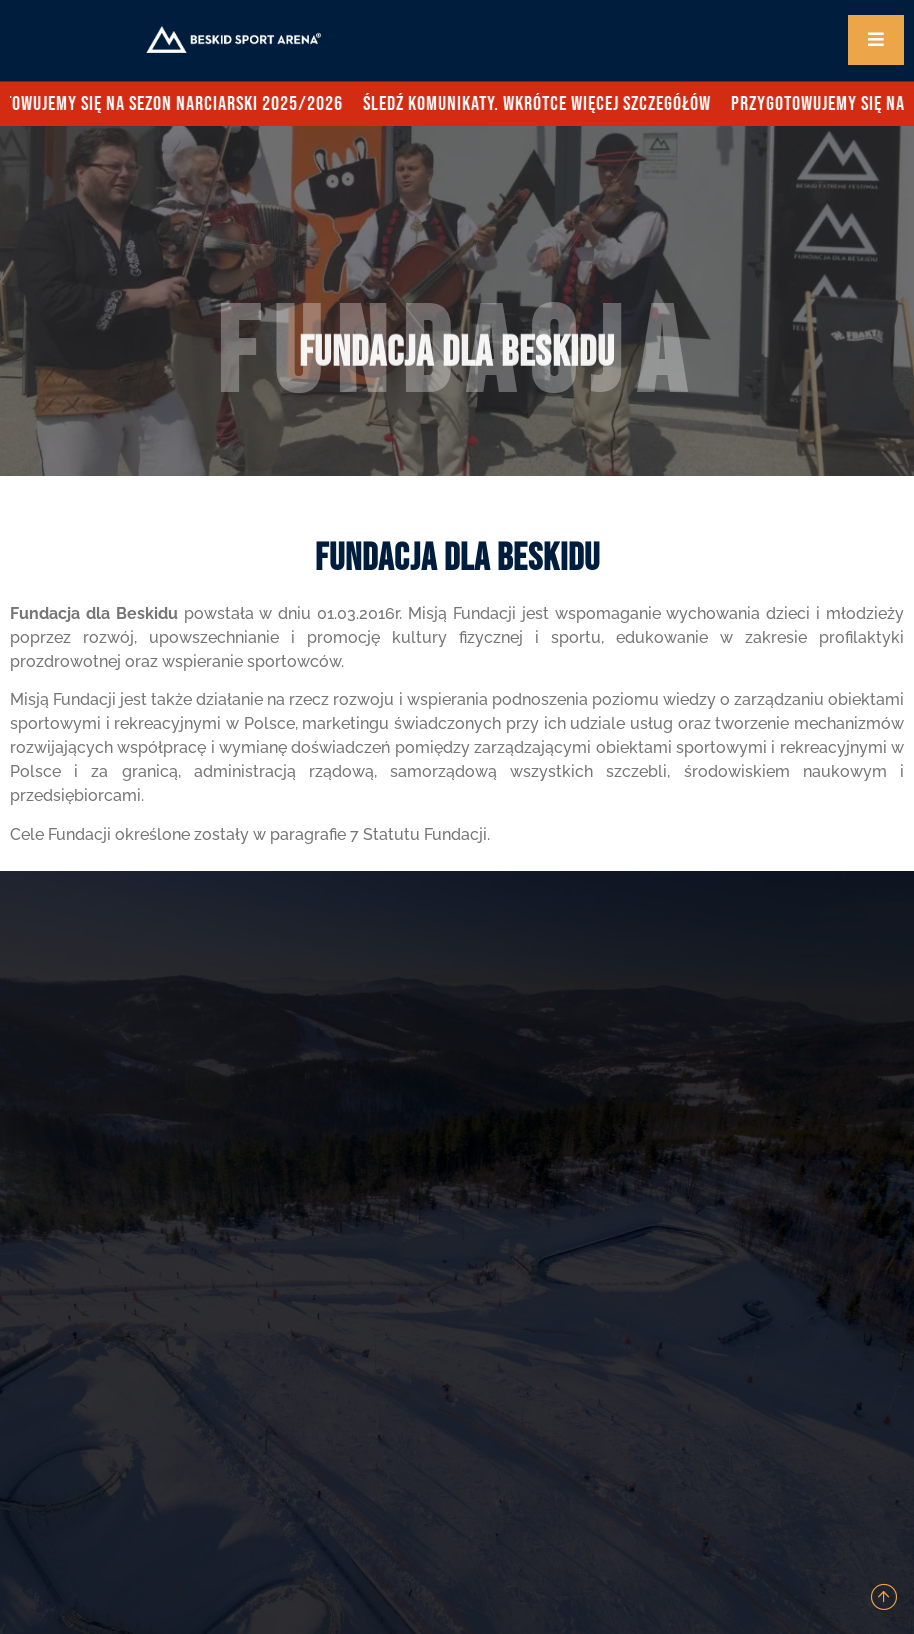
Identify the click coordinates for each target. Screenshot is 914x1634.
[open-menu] (876, 40)
